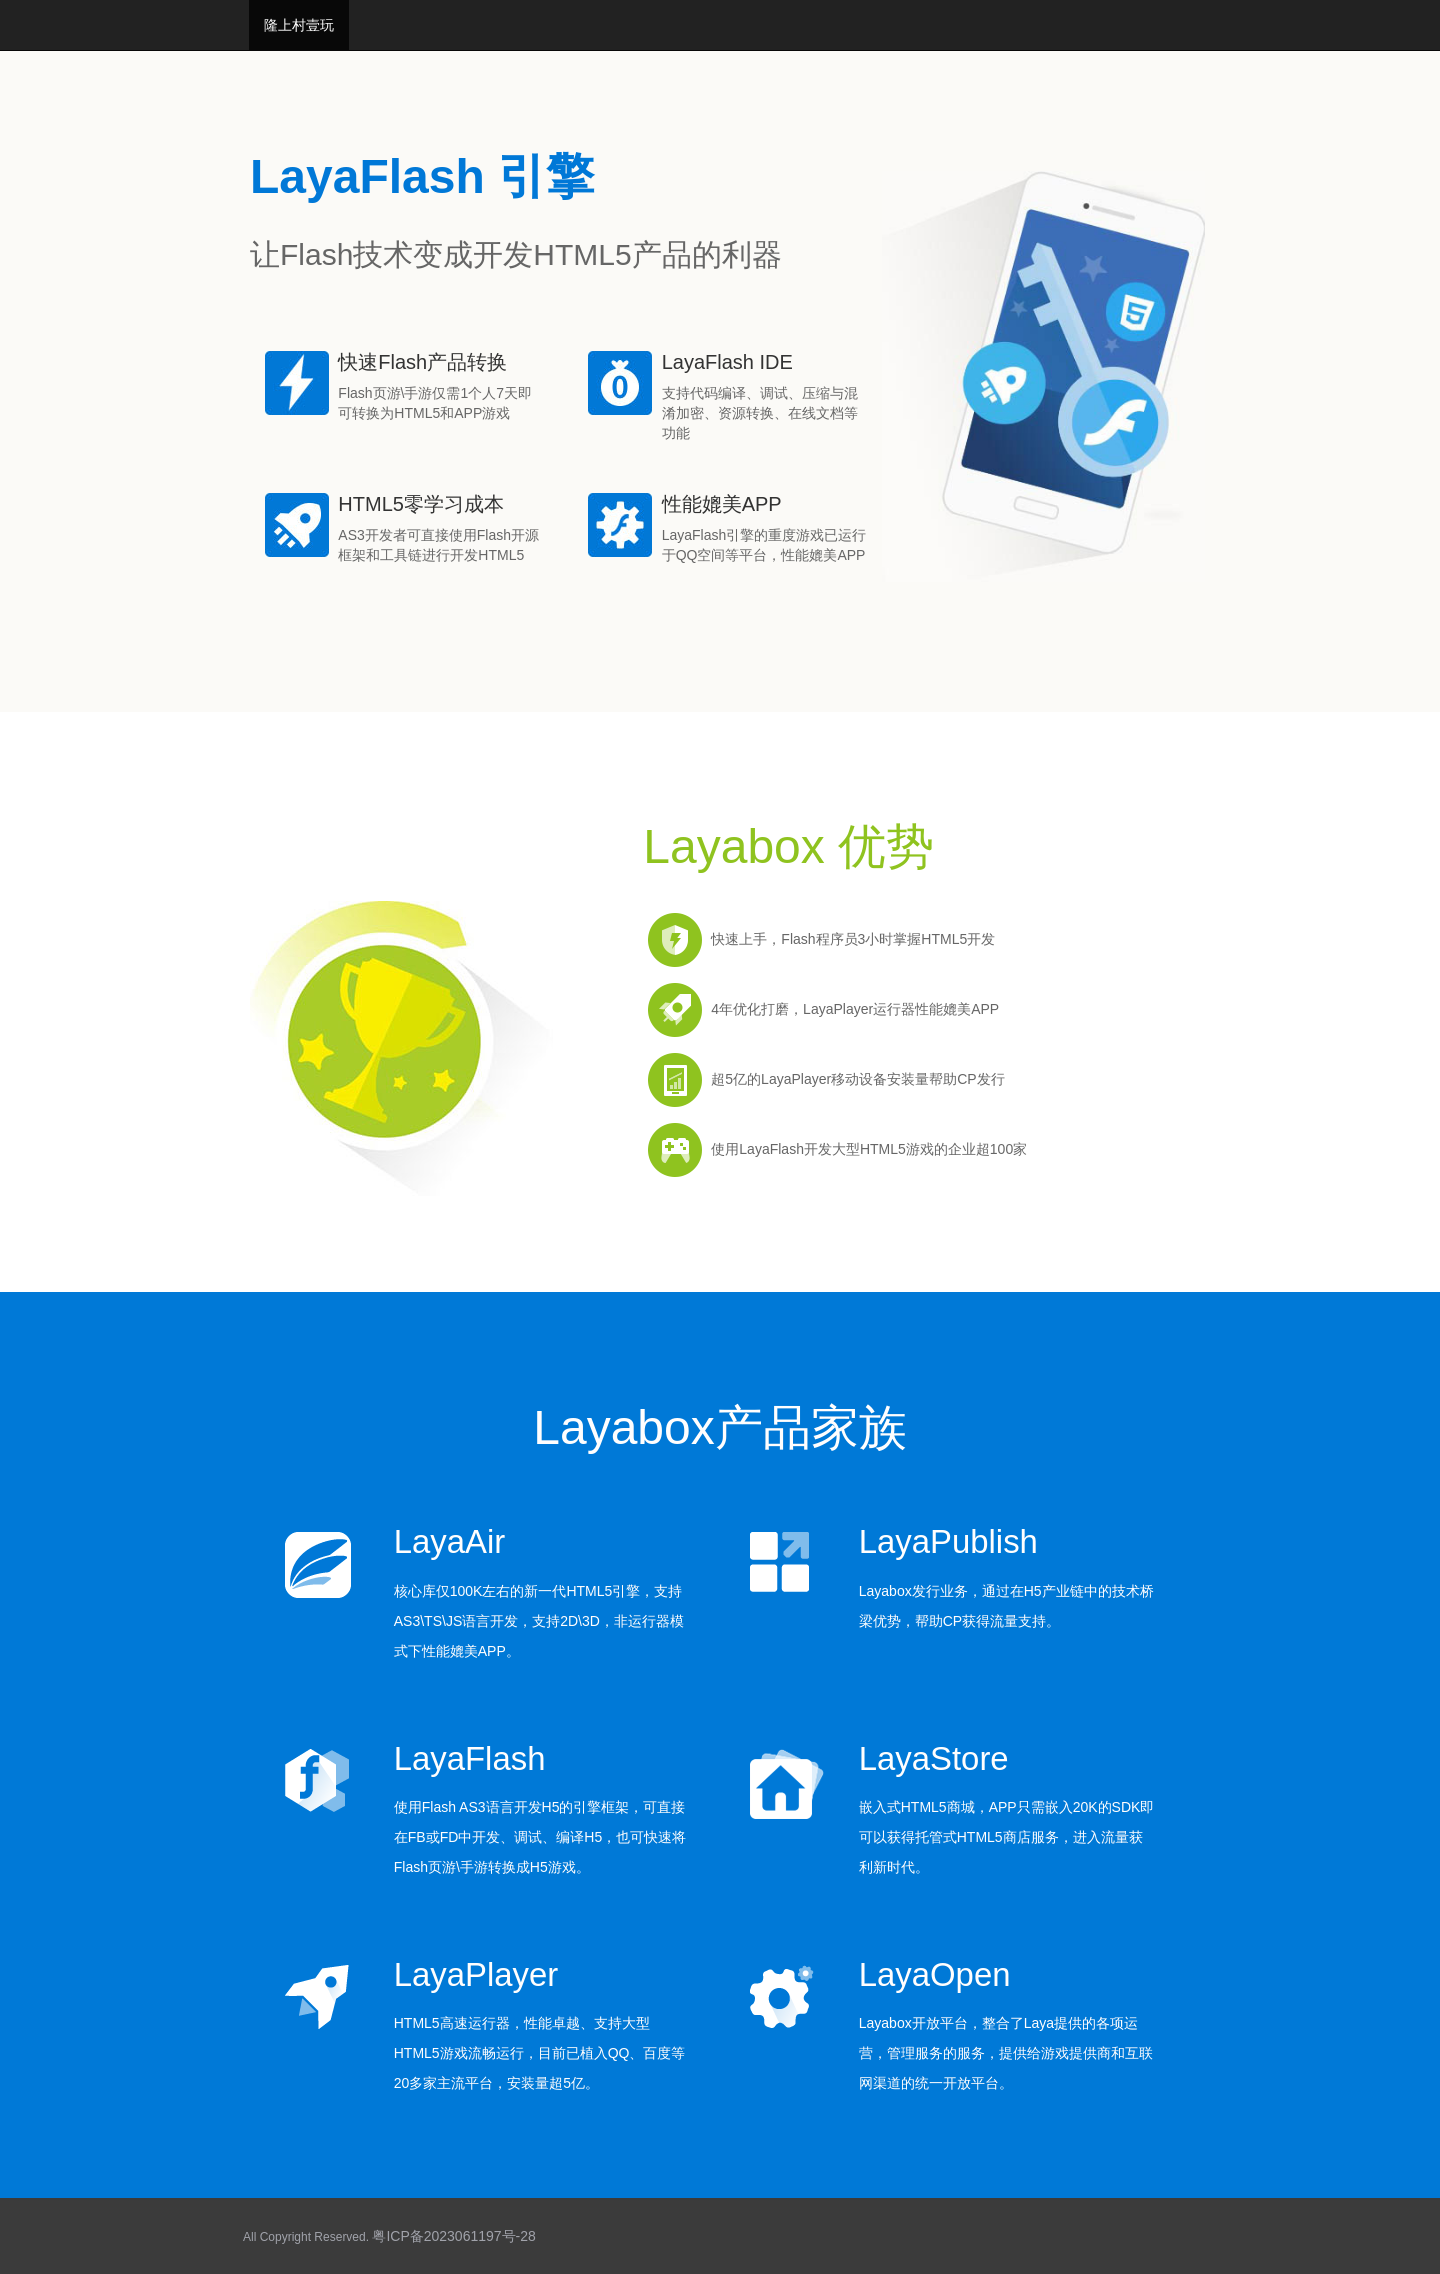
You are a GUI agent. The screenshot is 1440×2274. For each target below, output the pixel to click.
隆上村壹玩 (299, 25)
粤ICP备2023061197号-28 (453, 2236)
